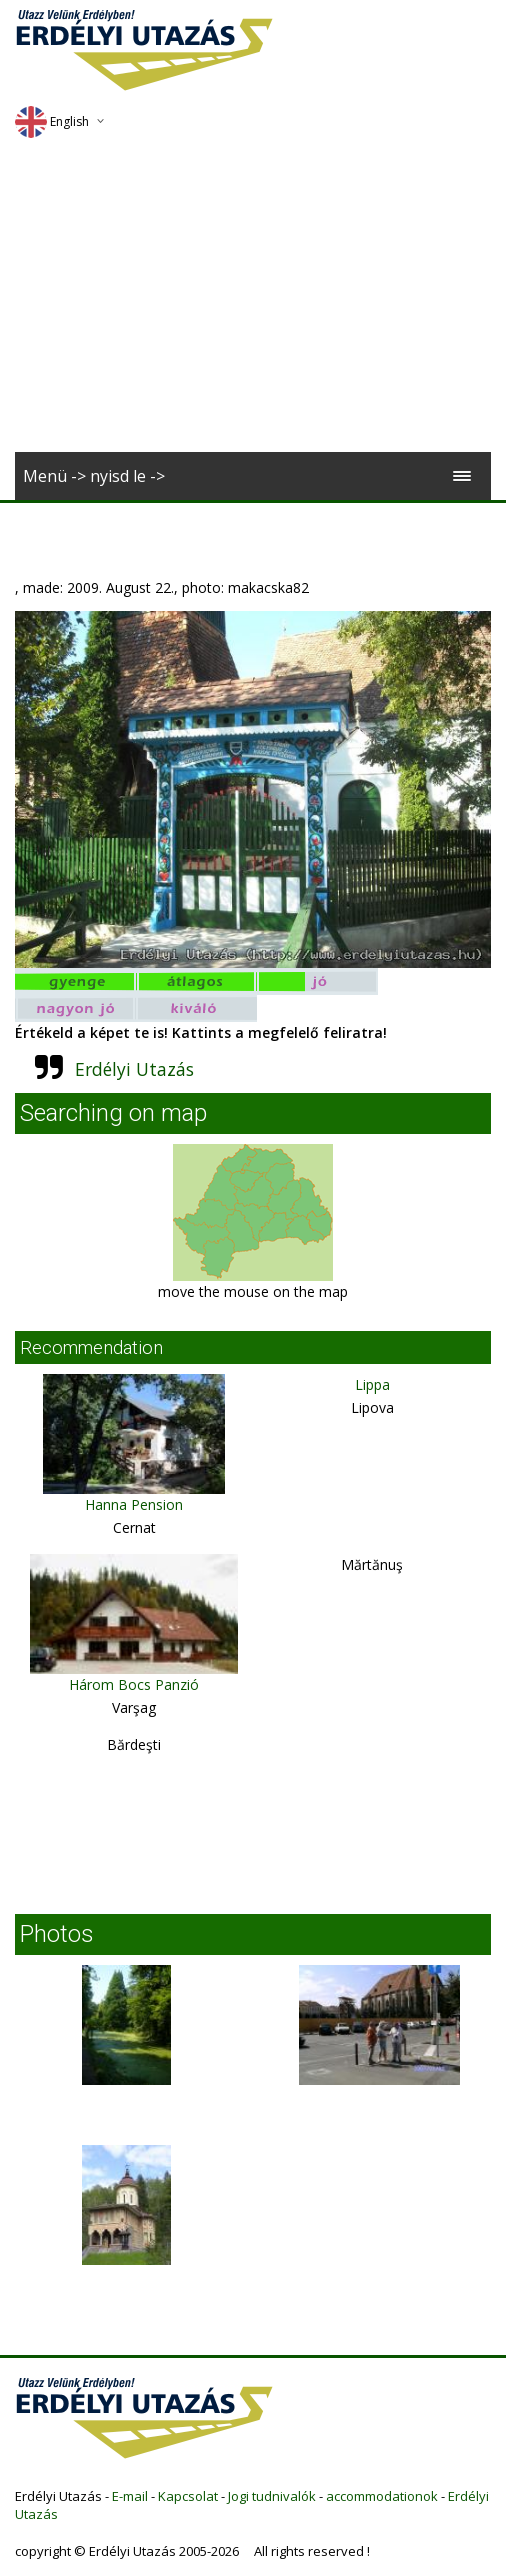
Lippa (372, 1384)
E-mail (130, 2496)
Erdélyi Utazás (134, 1069)
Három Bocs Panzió (134, 1684)
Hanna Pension (134, 1504)
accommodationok (382, 2496)
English (52, 121)
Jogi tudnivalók (272, 2496)
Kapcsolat (188, 2496)
